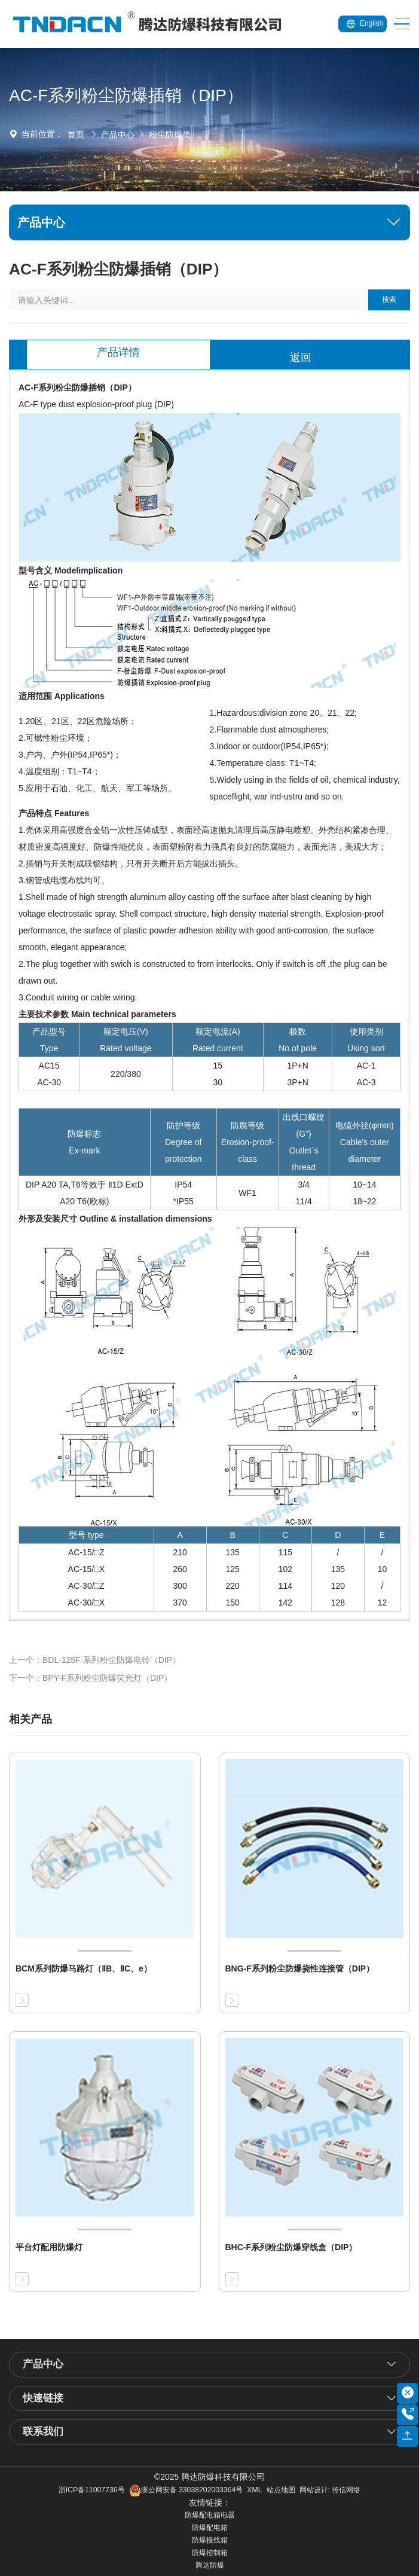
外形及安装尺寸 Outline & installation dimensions (115, 1218)
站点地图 (281, 2490)
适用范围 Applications (62, 696)
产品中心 (117, 134)
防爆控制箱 (210, 2552)
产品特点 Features (54, 813)
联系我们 (43, 2431)
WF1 (247, 1193)
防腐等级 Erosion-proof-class (247, 1142)
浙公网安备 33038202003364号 (186, 2490)
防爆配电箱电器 (210, 2515)
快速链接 (43, 2398)
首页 (76, 134)
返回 (300, 358)
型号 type (86, 1535)
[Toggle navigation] (398, 24)
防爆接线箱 (210, 2540)
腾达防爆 (209, 2565)
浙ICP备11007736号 (92, 2490)
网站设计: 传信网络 (330, 2490)
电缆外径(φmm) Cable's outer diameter (364, 1142)
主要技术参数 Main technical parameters (97, 1014)
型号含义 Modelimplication (71, 570)
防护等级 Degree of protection (183, 1142)
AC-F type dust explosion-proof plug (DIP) (96, 404)
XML (254, 2490)
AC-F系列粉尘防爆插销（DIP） (77, 387)
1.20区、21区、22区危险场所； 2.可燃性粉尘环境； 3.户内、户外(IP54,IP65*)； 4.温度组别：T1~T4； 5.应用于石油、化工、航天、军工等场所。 (97, 754)
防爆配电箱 (210, 2527)
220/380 (126, 1074)
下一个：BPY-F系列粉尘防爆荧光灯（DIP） (90, 1678)
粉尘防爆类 (170, 134)
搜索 (389, 299)
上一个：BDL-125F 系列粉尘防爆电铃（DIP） (95, 1660)
